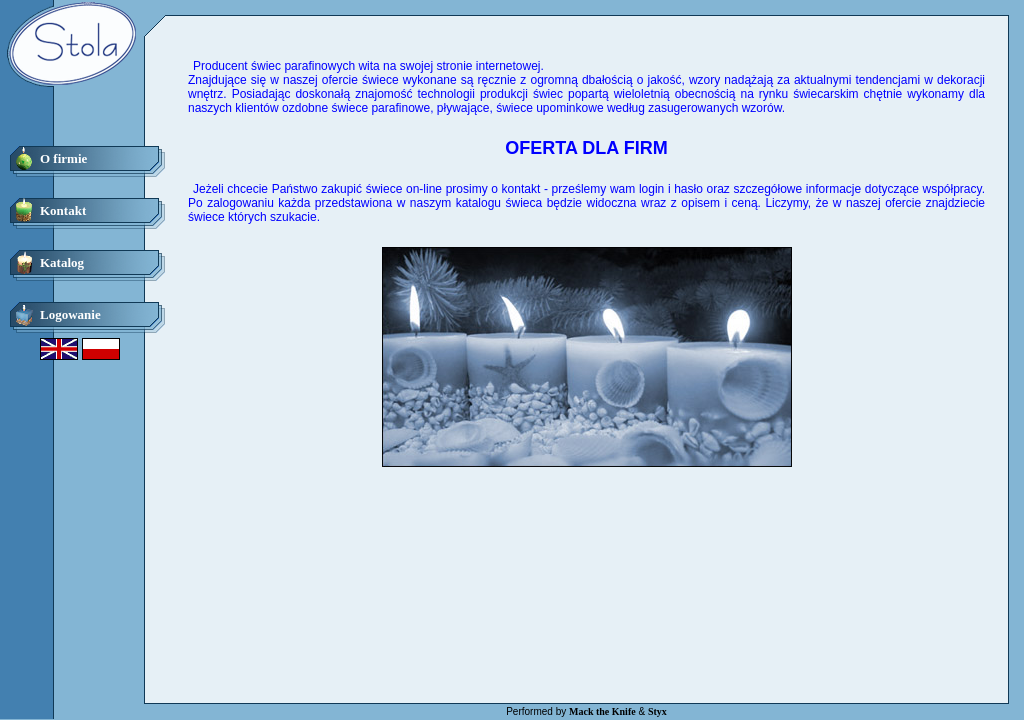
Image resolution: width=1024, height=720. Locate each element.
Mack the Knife (602, 711)
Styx (657, 711)
